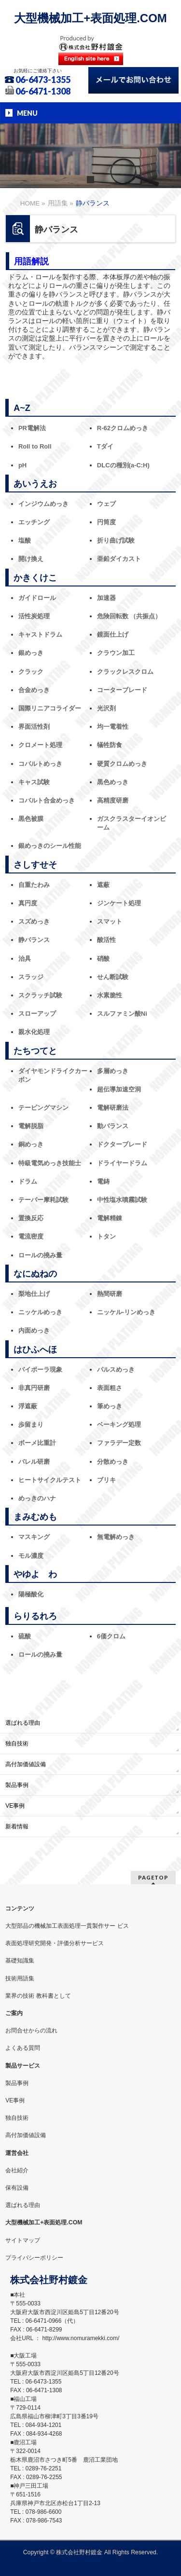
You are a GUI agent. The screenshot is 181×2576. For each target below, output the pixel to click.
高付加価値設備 (25, 1764)
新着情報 (16, 1826)
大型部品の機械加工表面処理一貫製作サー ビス (66, 1925)
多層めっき (112, 1071)
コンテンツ (19, 1908)
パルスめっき (116, 1369)
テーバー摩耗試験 (43, 1199)
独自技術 (16, 1743)
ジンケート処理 (119, 903)
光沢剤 (106, 708)
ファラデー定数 (119, 1442)
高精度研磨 (112, 800)
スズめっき (34, 921)
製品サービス (22, 2065)
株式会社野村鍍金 (79, 2552)
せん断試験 (112, 977)
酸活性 (106, 939)
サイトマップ (22, 2240)
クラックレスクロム (125, 671)
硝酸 (103, 958)
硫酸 (24, 1636)
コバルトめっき (40, 763)
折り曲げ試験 (116, 540)
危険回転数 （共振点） (129, 616)
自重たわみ (34, 884)
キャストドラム (40, 634)
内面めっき (34, 1330)
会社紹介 (16, 2170)
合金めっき (34, 690)
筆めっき (109, 1406)
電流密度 (30, 1236)
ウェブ (106, 503)
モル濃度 (30, 1555)
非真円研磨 (34, 1387)
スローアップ (37, 1013)
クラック (30, 671)
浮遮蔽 (27, 1406)
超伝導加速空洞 (119, 1089)
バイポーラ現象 (40, 1369)
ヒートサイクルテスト (49, 1480)
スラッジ (30, 977)
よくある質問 (22, 2047)
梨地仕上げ (34, 1293)
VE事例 (15, 1805)
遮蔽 (103, 884)
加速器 (106, 597)
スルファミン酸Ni (122, 1013)
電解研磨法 (112, 1107)
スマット (109, 921)
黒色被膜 (30, 818)
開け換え (30, 558)
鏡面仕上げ (112, 634)
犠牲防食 (109, 745)
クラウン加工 (116, 652)
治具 (24, 958)
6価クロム (111, 1636)
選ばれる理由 (22, 1722)
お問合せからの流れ (31, 2030)
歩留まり (30, 1424)
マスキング (34, 1536)
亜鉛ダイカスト (119, 558)
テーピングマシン (43, 1107)
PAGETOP (153, 1877)
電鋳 (103, 1181)
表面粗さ (109, 1387)
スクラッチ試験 (40, 995)
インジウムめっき (43, 503)
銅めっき (30, 1144)
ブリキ (106, 1480)
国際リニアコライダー (49, 708)
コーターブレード (122, 690)
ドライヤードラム (122, 1163)
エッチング (34, 522)
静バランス (34, 939)
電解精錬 (109, 1218)
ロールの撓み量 (40, 1255)
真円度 (27, 903)
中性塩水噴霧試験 (122, 1199)
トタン (106, 1236)
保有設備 (16, 2187)
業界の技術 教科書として (37, 1995)
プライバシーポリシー (34, 2257)
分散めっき (112, 1461)
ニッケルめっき (40, 1312)
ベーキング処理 (119, 1424)
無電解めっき (116, 1536)
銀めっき (30, 652)
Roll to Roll (35, 446)
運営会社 (16, 2153)
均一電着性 (112, 726)
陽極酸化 (30, 1594)
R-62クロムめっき (122, 428)
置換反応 (30, 1218)
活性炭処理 (34, 616)
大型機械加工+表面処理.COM (90, 18)
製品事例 (16, 1785)
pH (22, 465)
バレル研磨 (34, 1461)
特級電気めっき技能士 (49, 1163)
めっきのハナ (37, 1498)
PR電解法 (32, 428)
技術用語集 (19, 1978)
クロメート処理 (40, 745)
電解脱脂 (30, 1126)
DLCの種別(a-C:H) (123, 465)
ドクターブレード (122, 1144)
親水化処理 (34, 1032)
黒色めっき (112, 782)
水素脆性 (109, 995)
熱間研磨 (109, 1293)
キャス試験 (34, 782)
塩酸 (24, 540)
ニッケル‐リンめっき (126, 1312)
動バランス (112, 1126)
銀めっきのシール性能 (49, 845)
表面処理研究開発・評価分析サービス (54, 1943)
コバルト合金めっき (46, 800)
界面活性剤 (34, 726)
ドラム (27, 1181)
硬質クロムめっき (122, 763)
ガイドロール (37, 597)
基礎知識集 (19, 1960)
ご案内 (14, 2013)
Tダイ (105, 446)
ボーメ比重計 (37, 1442)
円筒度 (106, 522)
